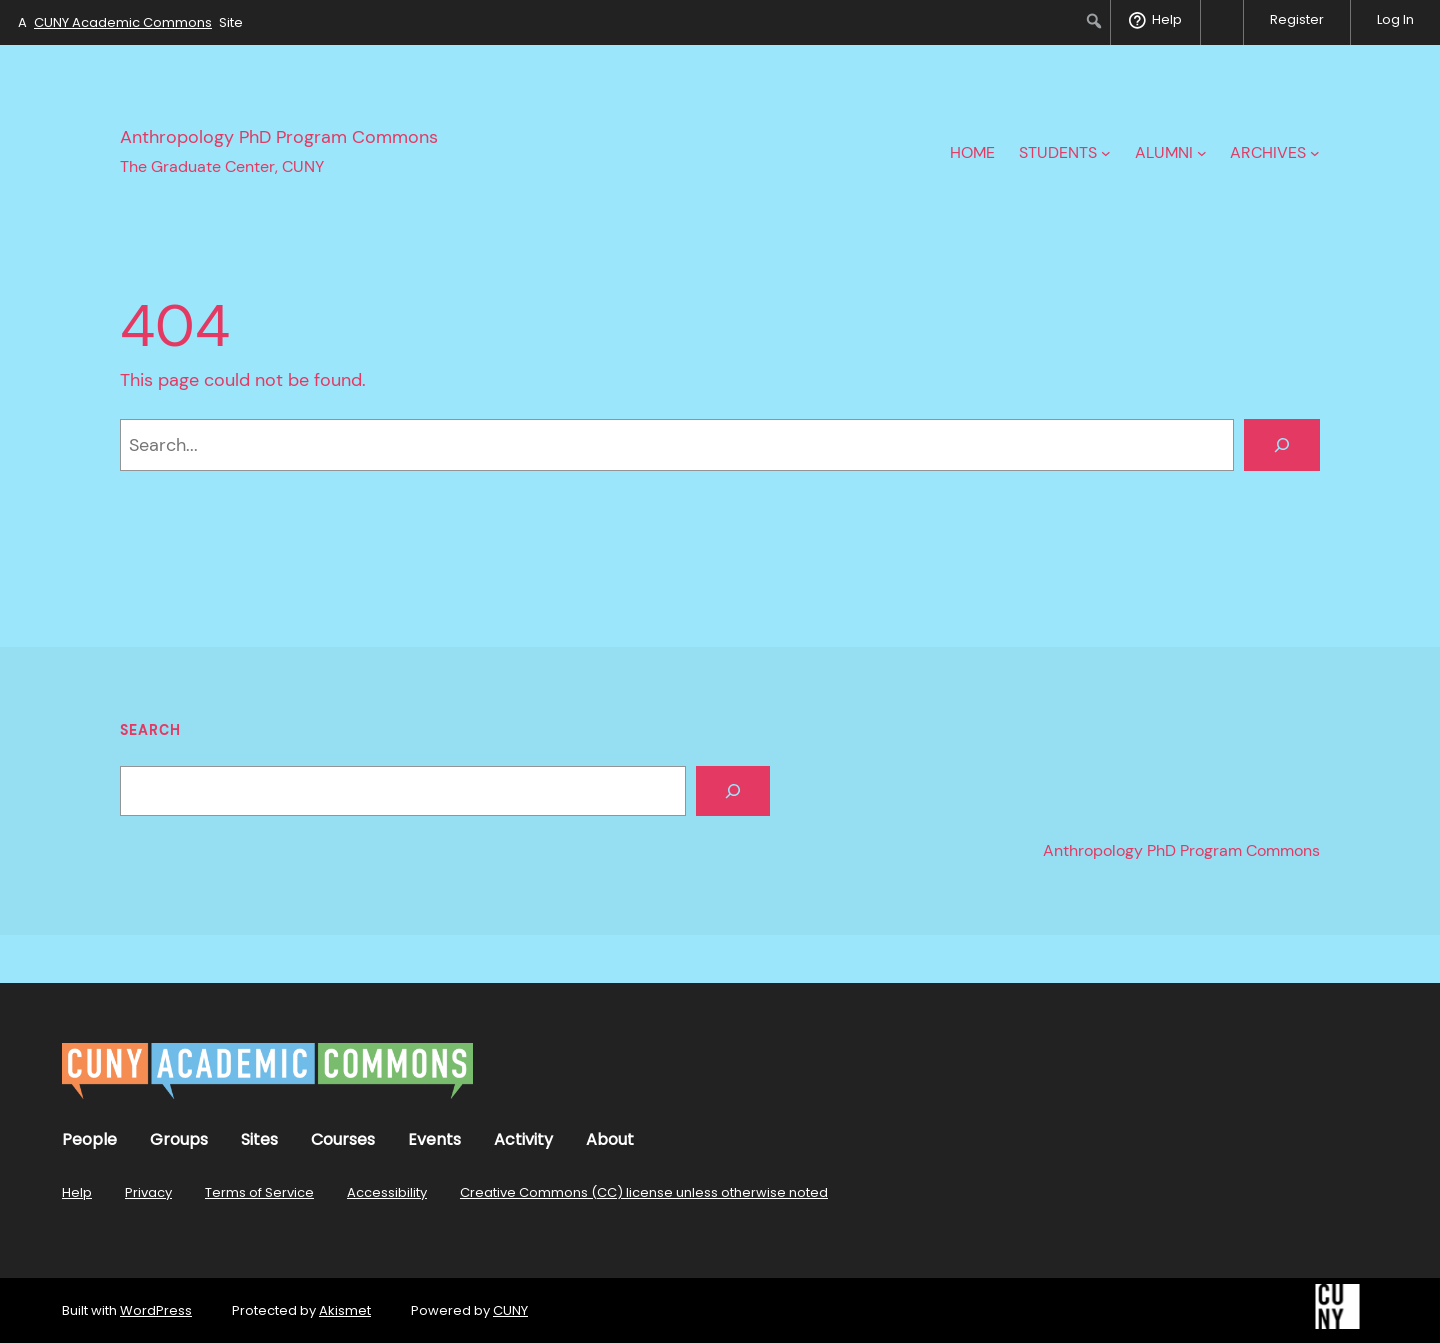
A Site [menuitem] (130, 22)
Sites (259, 1139)
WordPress (156, 1310)
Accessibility (387, 1192)
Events (434, 1139)
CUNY (510, 1310)
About (610, 1139)
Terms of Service (259, 1192)
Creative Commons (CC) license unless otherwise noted (644, 1192)
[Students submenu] (1106, 153)
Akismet (345, 1310)
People (89, 1139)
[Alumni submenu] (1202, 153)
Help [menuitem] (1167, 19)
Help (77, 1192)
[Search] (1282, 445)
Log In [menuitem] (1395, 19)
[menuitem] (1094, 21)
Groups (179, 1139)
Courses (343, 1139)
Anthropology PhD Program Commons (279, 137)
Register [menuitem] (1297, 19)
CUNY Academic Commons (123, 22)
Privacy (148, 1192)
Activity (523, 1139)
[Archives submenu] (1315, 153)
